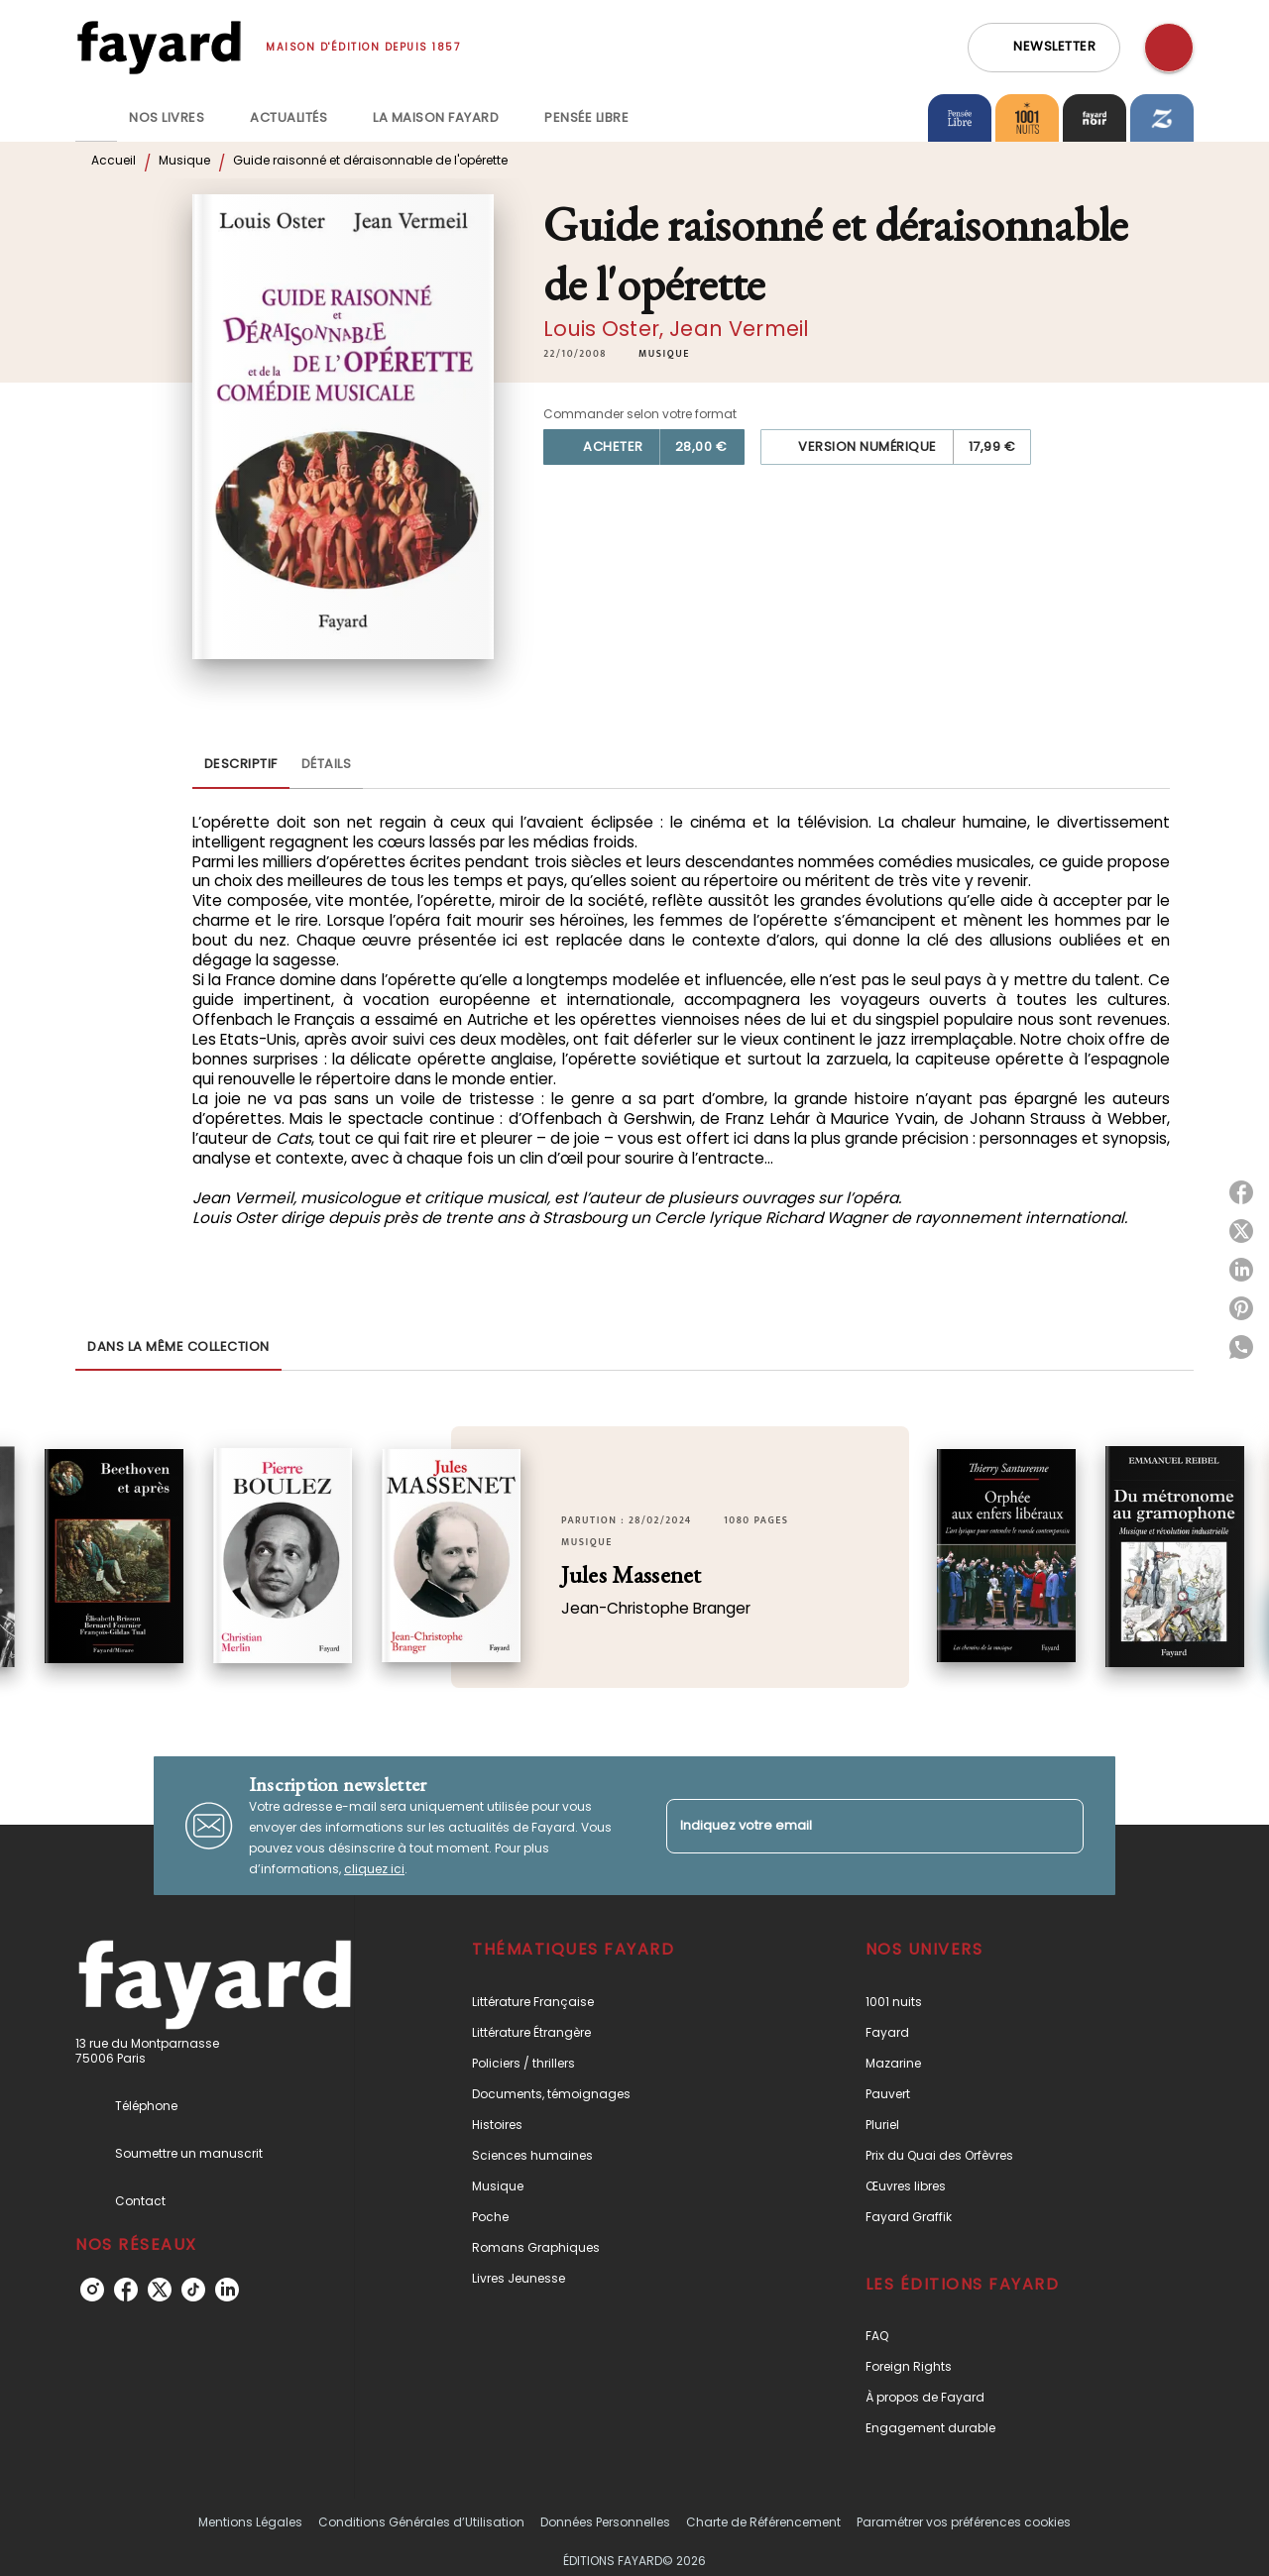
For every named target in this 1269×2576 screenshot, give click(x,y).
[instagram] (92, 2289)
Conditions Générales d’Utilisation (421, 2522)
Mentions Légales (250, 2522)
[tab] (96, 118)
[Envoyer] (1060, 1825)
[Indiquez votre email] (850, 1826)
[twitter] (159, 2289)
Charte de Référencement (763, 2522)
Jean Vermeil (739, 328)
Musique (184, 160)
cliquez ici (374, 1868)
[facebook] (126, 2289)
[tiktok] (193, 2289)
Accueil (113, 160)
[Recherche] (1169, 47)
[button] (1044, 47)
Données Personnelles (605, 2522)
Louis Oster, (606, 328)
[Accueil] (158, 47)
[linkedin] (227, 2289)
